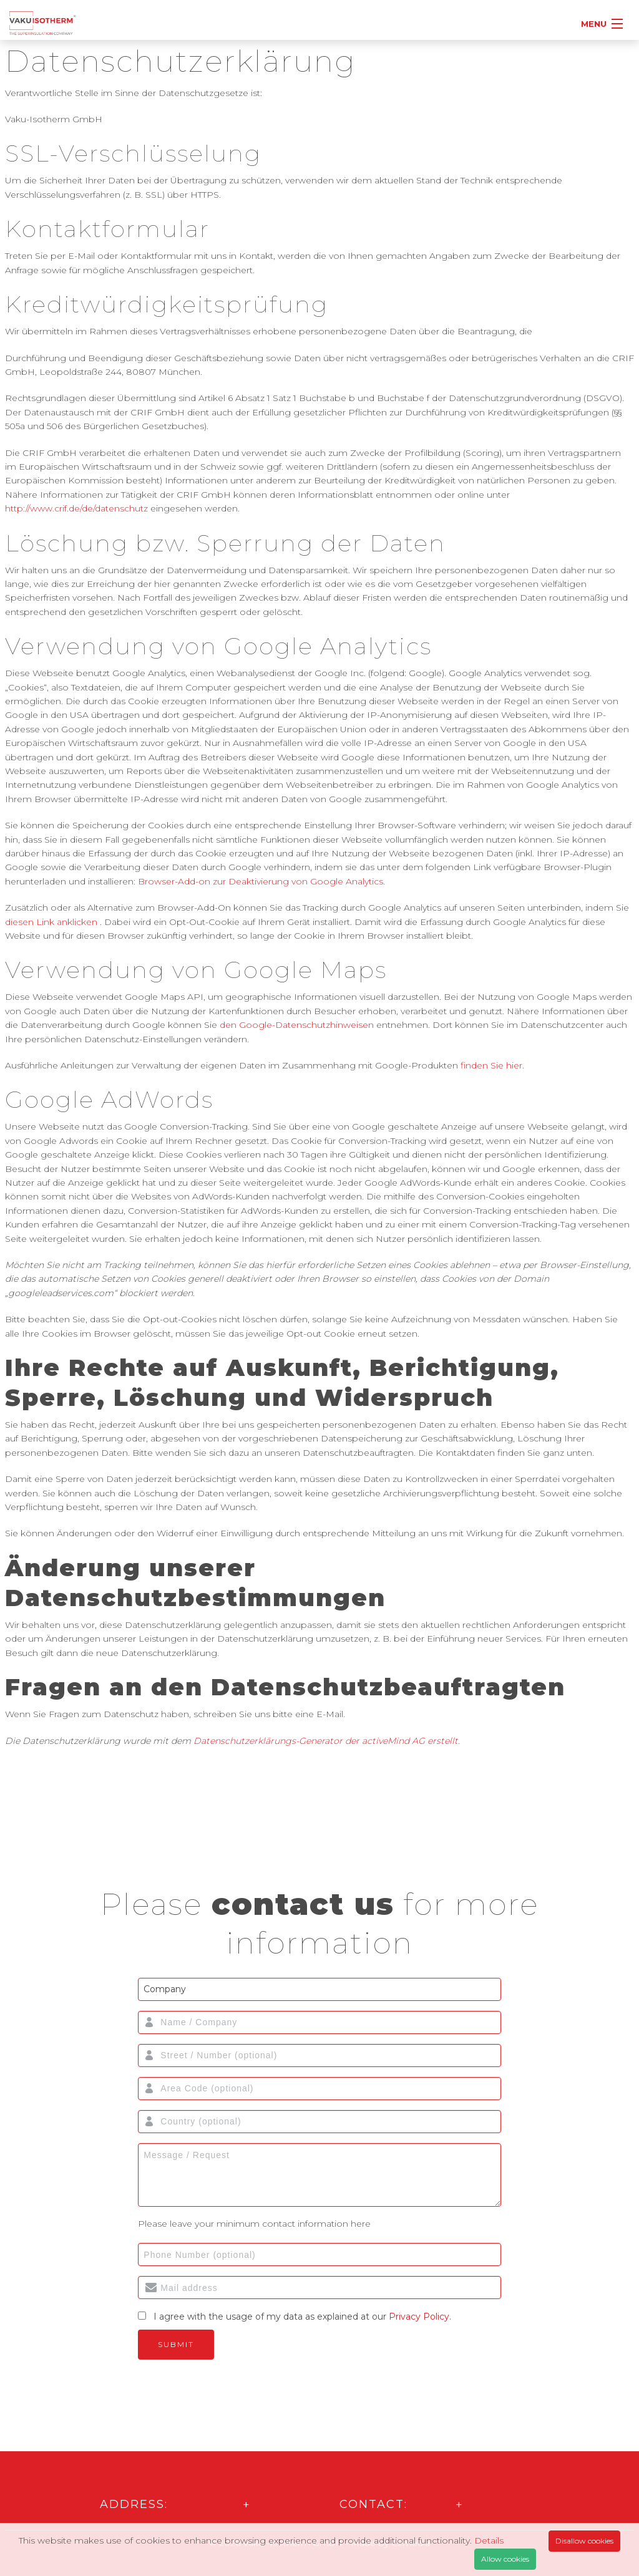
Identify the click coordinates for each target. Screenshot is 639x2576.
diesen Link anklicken (51, 921)
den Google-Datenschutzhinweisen (297, 1024)
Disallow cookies (584, 2540)
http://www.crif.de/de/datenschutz (76, 508)
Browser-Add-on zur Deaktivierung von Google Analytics (260, 881)
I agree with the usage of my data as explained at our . (302, 2316)
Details (489, 2540)
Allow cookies (505, 2559)
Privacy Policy (419, 2316)
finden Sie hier (490, 1065)
